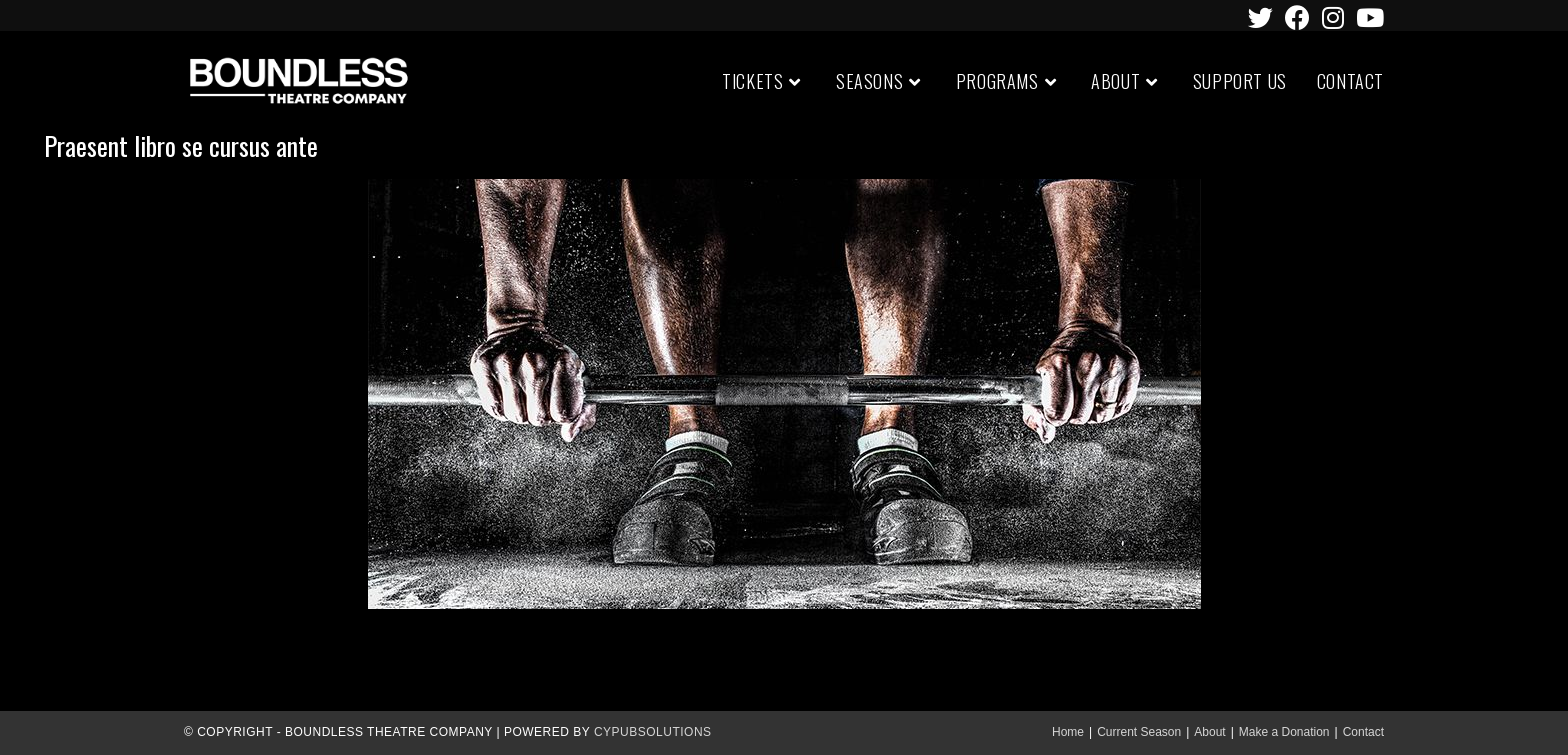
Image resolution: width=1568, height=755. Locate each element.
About (1209, 732)
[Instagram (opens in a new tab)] (1333, 17)
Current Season (1139, 732)
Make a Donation (1284, 732)
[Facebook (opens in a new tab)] (1297, 17)
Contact (1363, 732)
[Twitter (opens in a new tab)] (1260, 17)
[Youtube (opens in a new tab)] (1367, 17)
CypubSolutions (653, 732)
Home (1068, 732)
